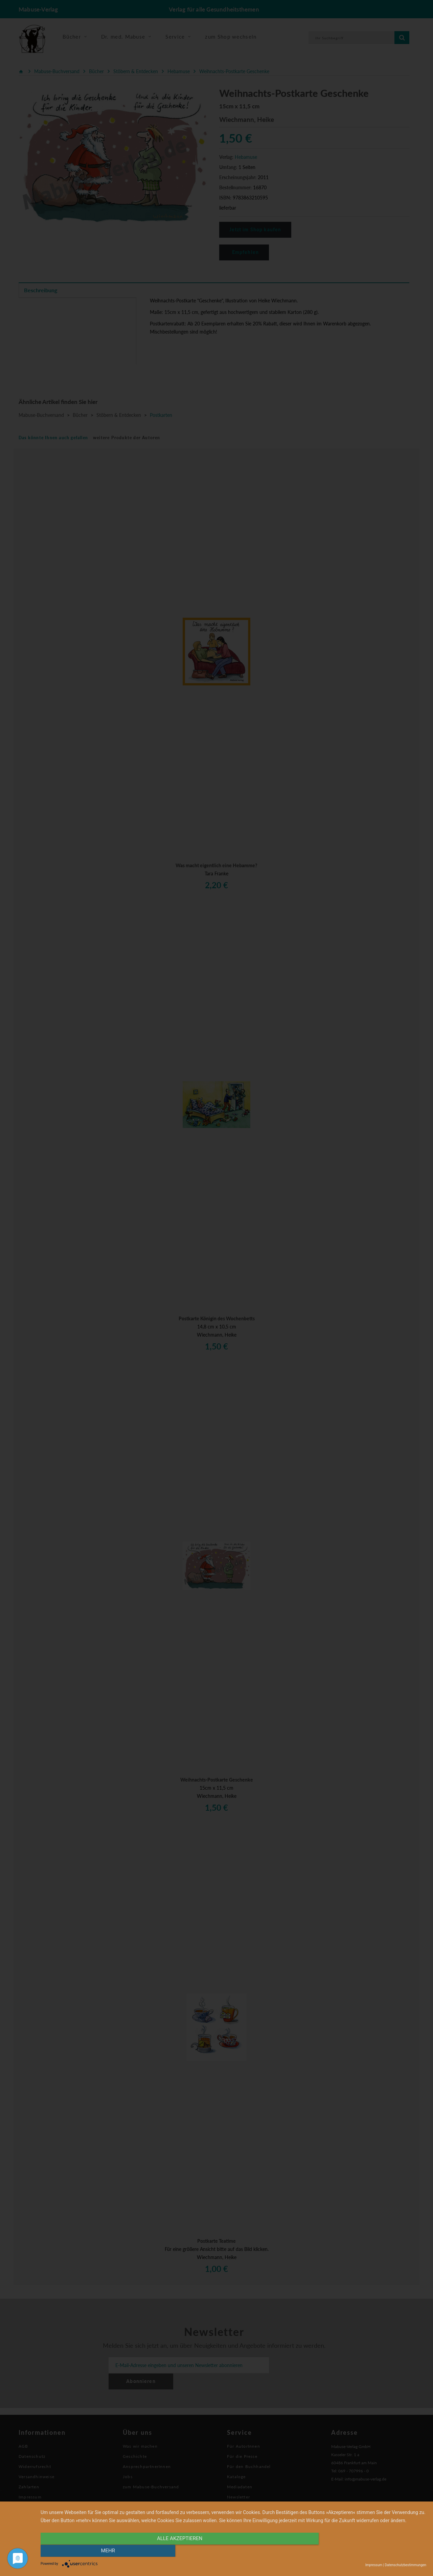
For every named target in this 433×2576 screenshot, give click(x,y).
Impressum (373, 2565)
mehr (368, 2551)
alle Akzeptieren (175, 2551)
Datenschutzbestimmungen (405, 2565)
